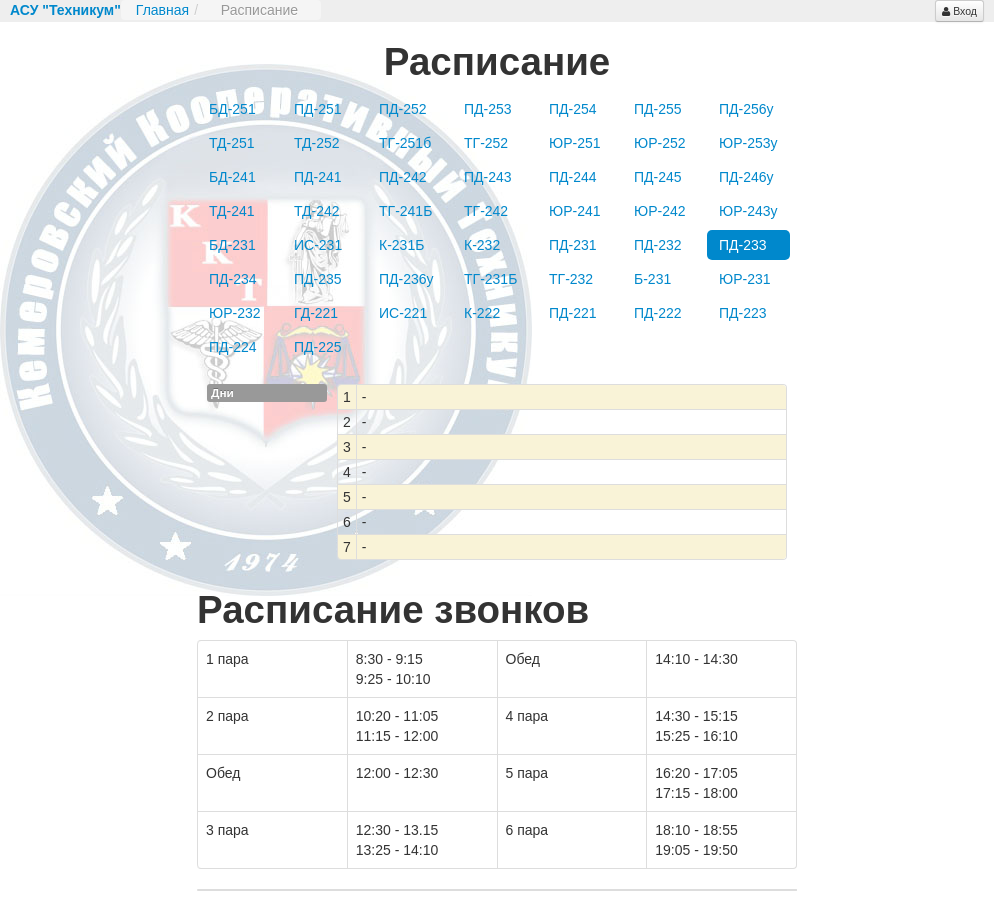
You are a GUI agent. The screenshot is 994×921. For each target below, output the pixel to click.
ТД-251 (232, 143)
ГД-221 (316, 313)
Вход (959, 11)
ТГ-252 (486, 143)
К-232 (482, 245)
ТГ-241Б (405, 211)
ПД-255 (658, 109)
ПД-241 (318, 177)
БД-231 (232, 245)
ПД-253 (488, 109)
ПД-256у (746, 109)
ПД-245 (658, 177)
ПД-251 (318, 109)
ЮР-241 (575, 211)
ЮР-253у (748, 143)
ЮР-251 (575, 143)
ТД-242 (317, 211)
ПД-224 (233, 347)
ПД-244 (573, 177)
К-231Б (401, 245)
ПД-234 (233, 279)
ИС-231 (318, 245)
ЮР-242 (660, 211)
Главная (162, 10)
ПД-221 (573, 313)
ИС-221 (403, 313)
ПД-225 (318, 347)
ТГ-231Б (490, 279)
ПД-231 (573, 245)
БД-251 (232, 109)
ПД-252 (403, 109)
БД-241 (232, 177)
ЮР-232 (235, 313)
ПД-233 (743, 245)
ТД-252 (317, 143)
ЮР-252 (660, 143)
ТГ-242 (486, 211)
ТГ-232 (571, 279)
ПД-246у (746, 177)
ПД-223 (743, 313)
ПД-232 (658, 245)
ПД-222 (658, 313)
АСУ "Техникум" (65, 10)
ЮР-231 (745, 279)
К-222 (482, 313)
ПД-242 (403, 177)
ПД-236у (406, 279)
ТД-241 (232, 211)
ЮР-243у (748, 211)
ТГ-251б (405, 143)
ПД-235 (318, 279)
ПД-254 (573, 109)
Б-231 (652, 279)
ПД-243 (488, 177)
